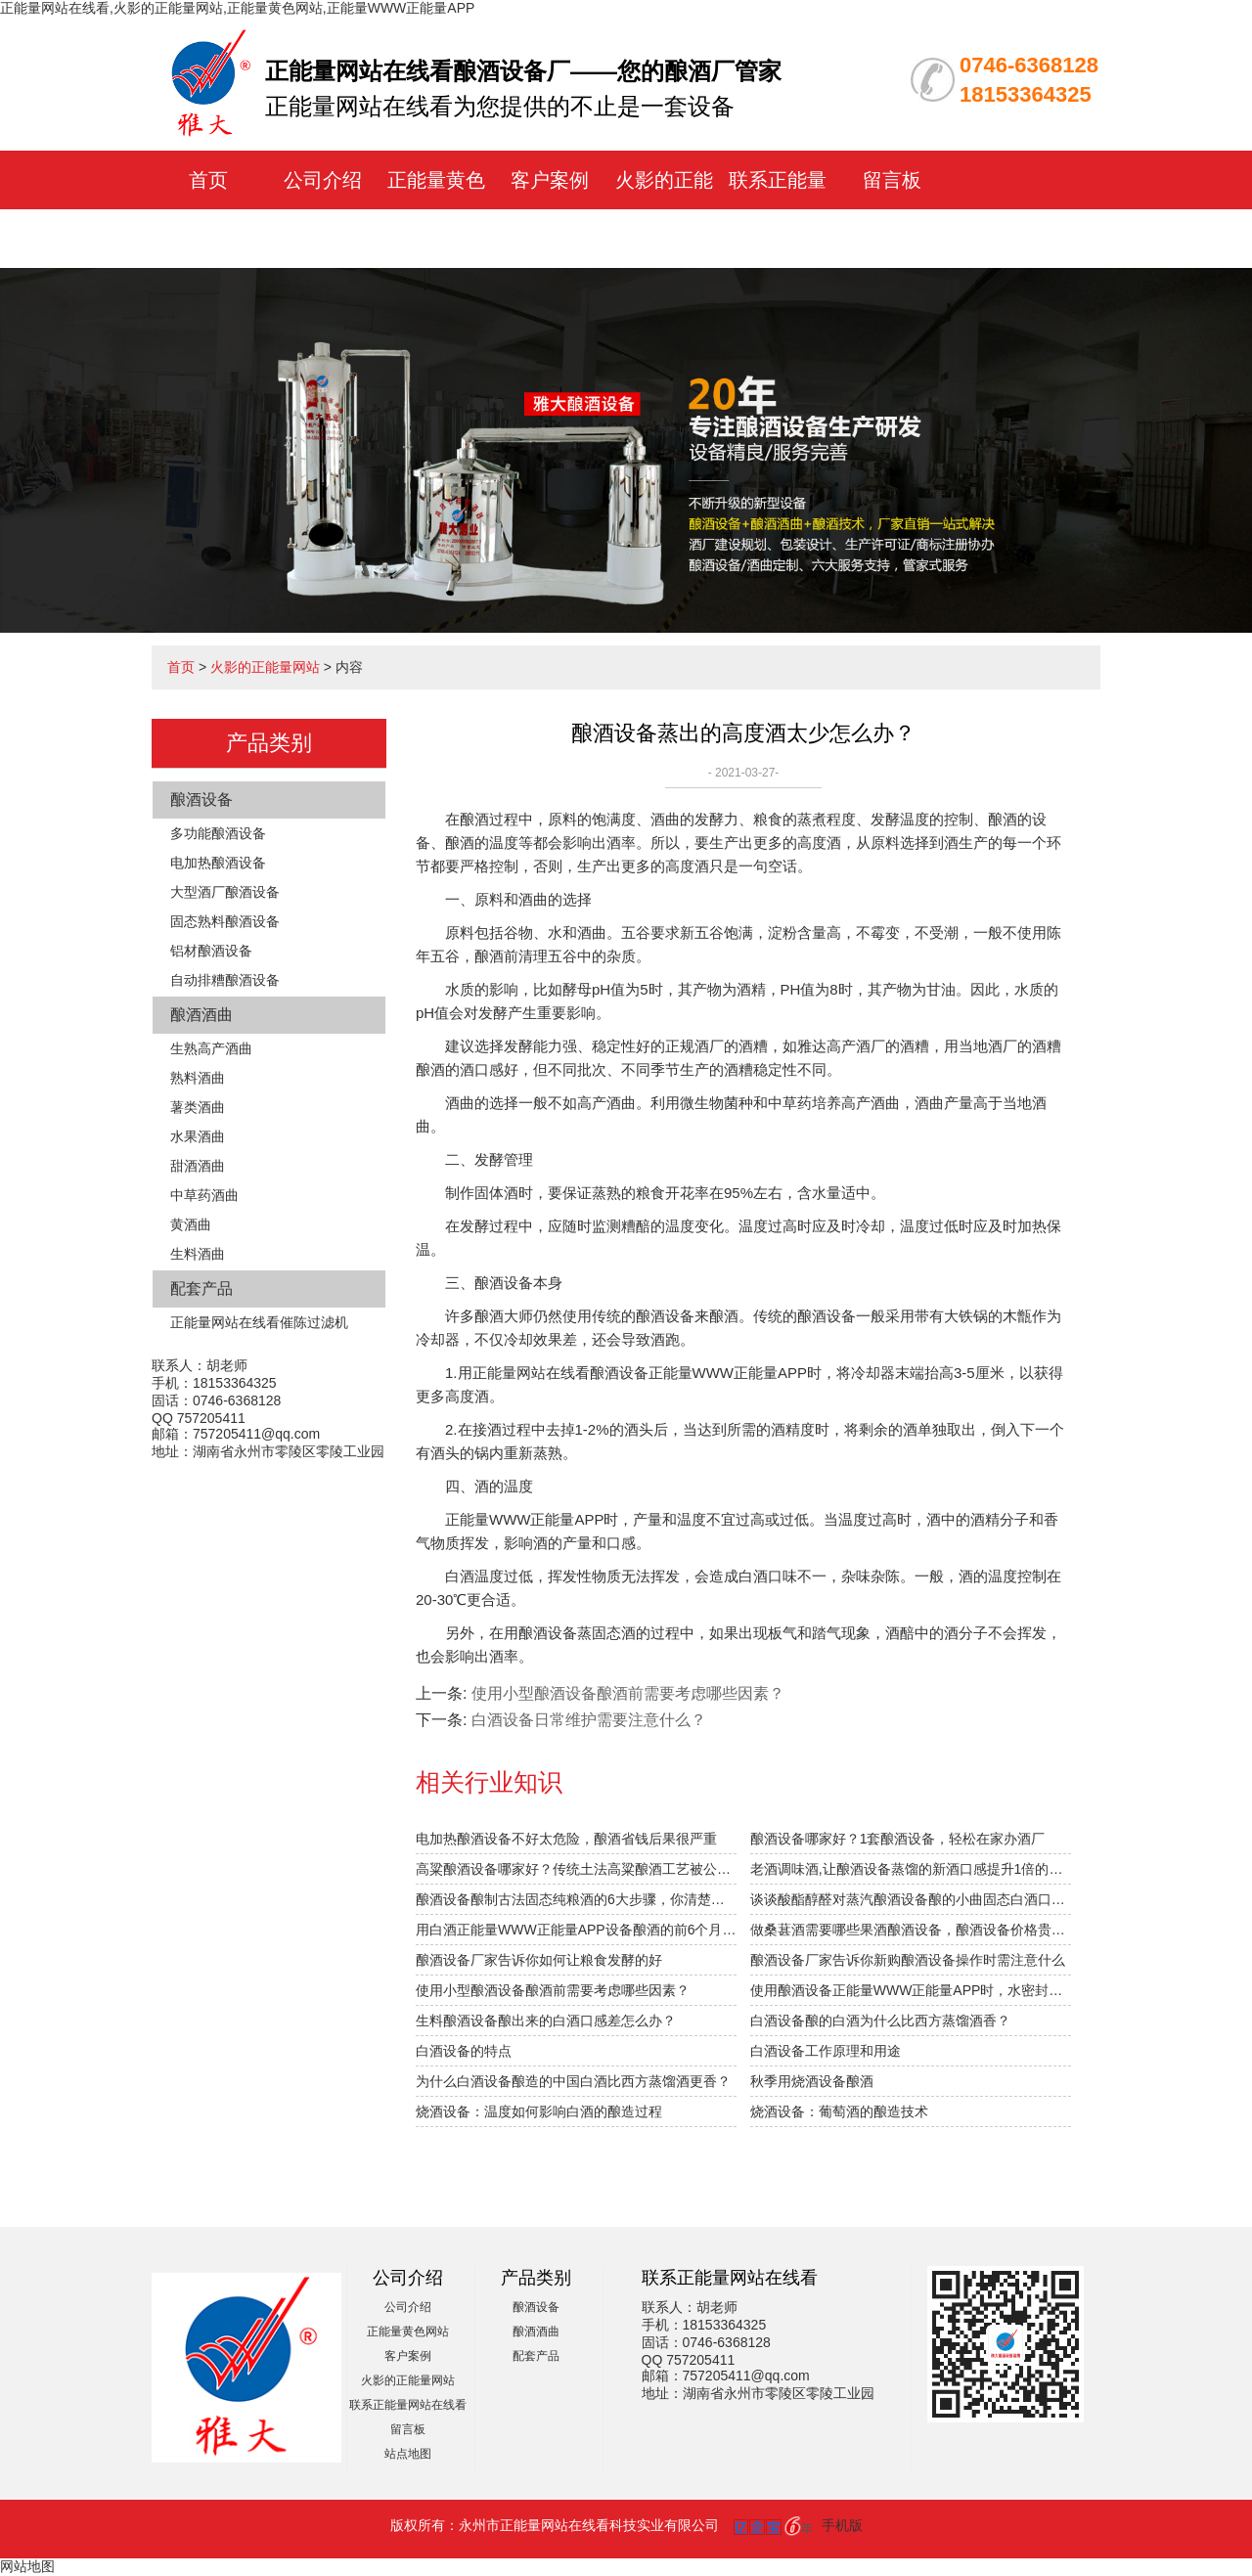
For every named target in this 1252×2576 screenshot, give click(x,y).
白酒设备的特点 (464, 2051)
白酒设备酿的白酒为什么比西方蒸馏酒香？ (880, 2020)
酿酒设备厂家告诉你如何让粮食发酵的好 (539, 1960)
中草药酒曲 (204, 1195)
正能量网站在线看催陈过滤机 (259, 1322)
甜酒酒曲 (197, 1166)
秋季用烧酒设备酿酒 (811, 2081)
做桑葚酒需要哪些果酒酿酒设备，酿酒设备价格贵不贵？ (910, 1929)
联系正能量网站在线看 (408, 2405)
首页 (208, 180)
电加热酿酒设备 (218, 862)
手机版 (842, 2525)
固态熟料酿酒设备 (225, 921)
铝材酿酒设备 (211, 950)
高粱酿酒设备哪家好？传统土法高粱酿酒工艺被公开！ (576, 1869)
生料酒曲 (197, 1254)
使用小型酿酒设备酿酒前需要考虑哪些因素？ (553, 1990)
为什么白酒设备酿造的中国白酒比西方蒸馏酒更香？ (573, 2081)
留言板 (892, 180)
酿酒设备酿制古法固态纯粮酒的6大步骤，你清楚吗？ (576, 1899)
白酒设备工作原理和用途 (825, 2051)
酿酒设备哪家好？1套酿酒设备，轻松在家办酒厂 (898, 1838)
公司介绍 (323, 180)
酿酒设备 (201, 799)
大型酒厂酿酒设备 (225, 892)
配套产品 (201, 1288)
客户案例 (550, 180)
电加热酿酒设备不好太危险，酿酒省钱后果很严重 (566, 1838)
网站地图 (27, 2566)
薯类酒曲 (197, 1107)
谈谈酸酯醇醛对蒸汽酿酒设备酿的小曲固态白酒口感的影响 (910, 1899)
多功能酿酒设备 (218, 833)
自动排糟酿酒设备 (225, 980)
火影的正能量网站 (265, 667)
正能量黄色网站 (408, 2331)
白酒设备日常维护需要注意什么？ (588, 1719)
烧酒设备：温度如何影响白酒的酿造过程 (539, 2111)
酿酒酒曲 (201, 1014)
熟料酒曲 (197, 1078)
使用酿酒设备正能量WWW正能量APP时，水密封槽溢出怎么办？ (910, 1990)
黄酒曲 (190, 1224)
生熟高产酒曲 (211, 1048)
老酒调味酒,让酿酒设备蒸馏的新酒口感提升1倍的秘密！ (910, 1869)
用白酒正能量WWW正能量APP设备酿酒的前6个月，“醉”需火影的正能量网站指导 (576, 1929)
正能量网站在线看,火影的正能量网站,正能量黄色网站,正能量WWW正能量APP (237, 8)
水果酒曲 (197, 1136)
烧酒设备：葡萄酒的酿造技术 (839, 2111)
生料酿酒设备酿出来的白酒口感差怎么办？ (546, 2020)
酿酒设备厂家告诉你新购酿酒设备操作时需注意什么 (907, 1960)
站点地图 (407, 2454)
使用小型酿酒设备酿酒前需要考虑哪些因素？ (627, 1693)
